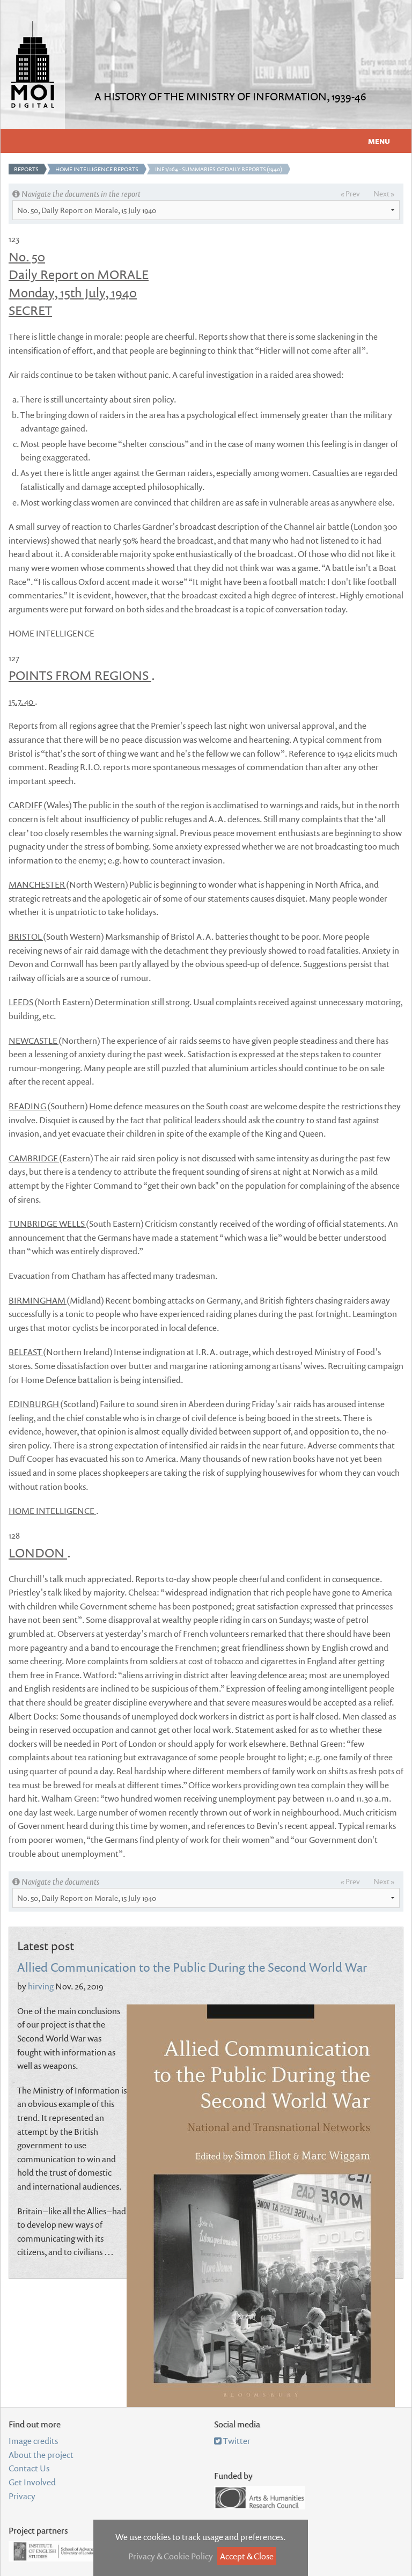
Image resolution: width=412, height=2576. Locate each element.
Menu (379, 141)
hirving (41, 1986)
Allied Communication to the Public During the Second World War (192, 1966)
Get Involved (32, 2482)
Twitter (232, 2441)
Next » (383, 193)
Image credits (33, 2441)
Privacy (22, 2496)
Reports (26, 169)
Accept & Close (247, 2556)
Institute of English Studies (61, 2551)
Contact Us (29, 2468)
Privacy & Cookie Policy (170, 2556)
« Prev (350, 193)
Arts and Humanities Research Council (259, 2497)
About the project (41, 2455)
